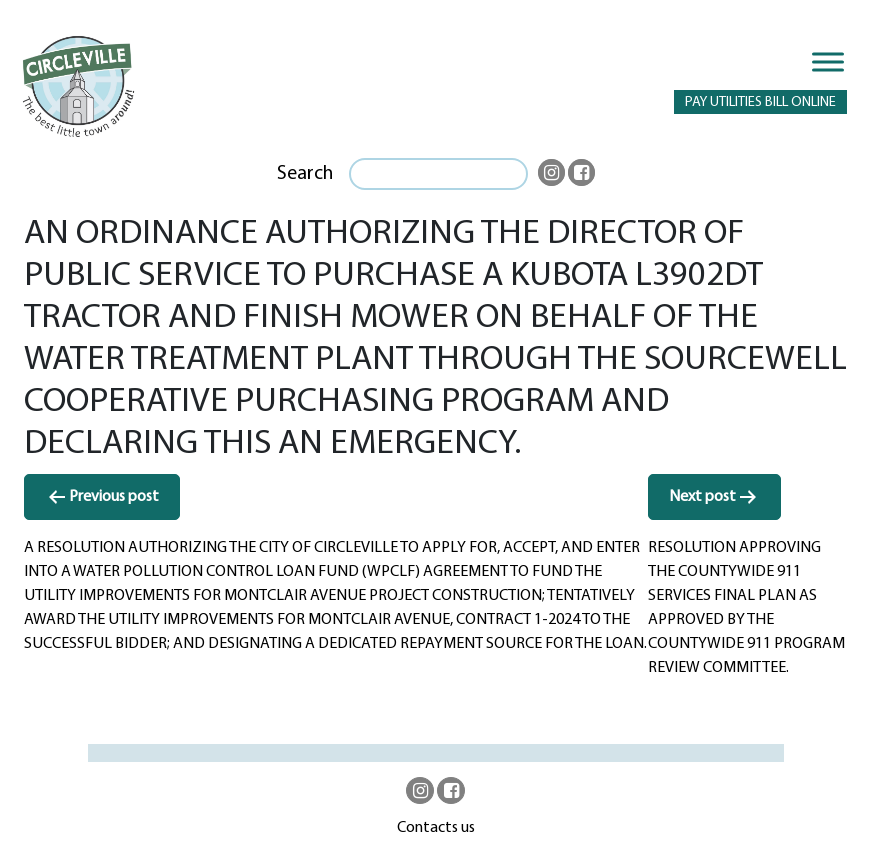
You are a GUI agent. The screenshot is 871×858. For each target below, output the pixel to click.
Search (305, 174)
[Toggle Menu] (828, 61)
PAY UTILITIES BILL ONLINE (760, 102)
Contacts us (436, 828)
